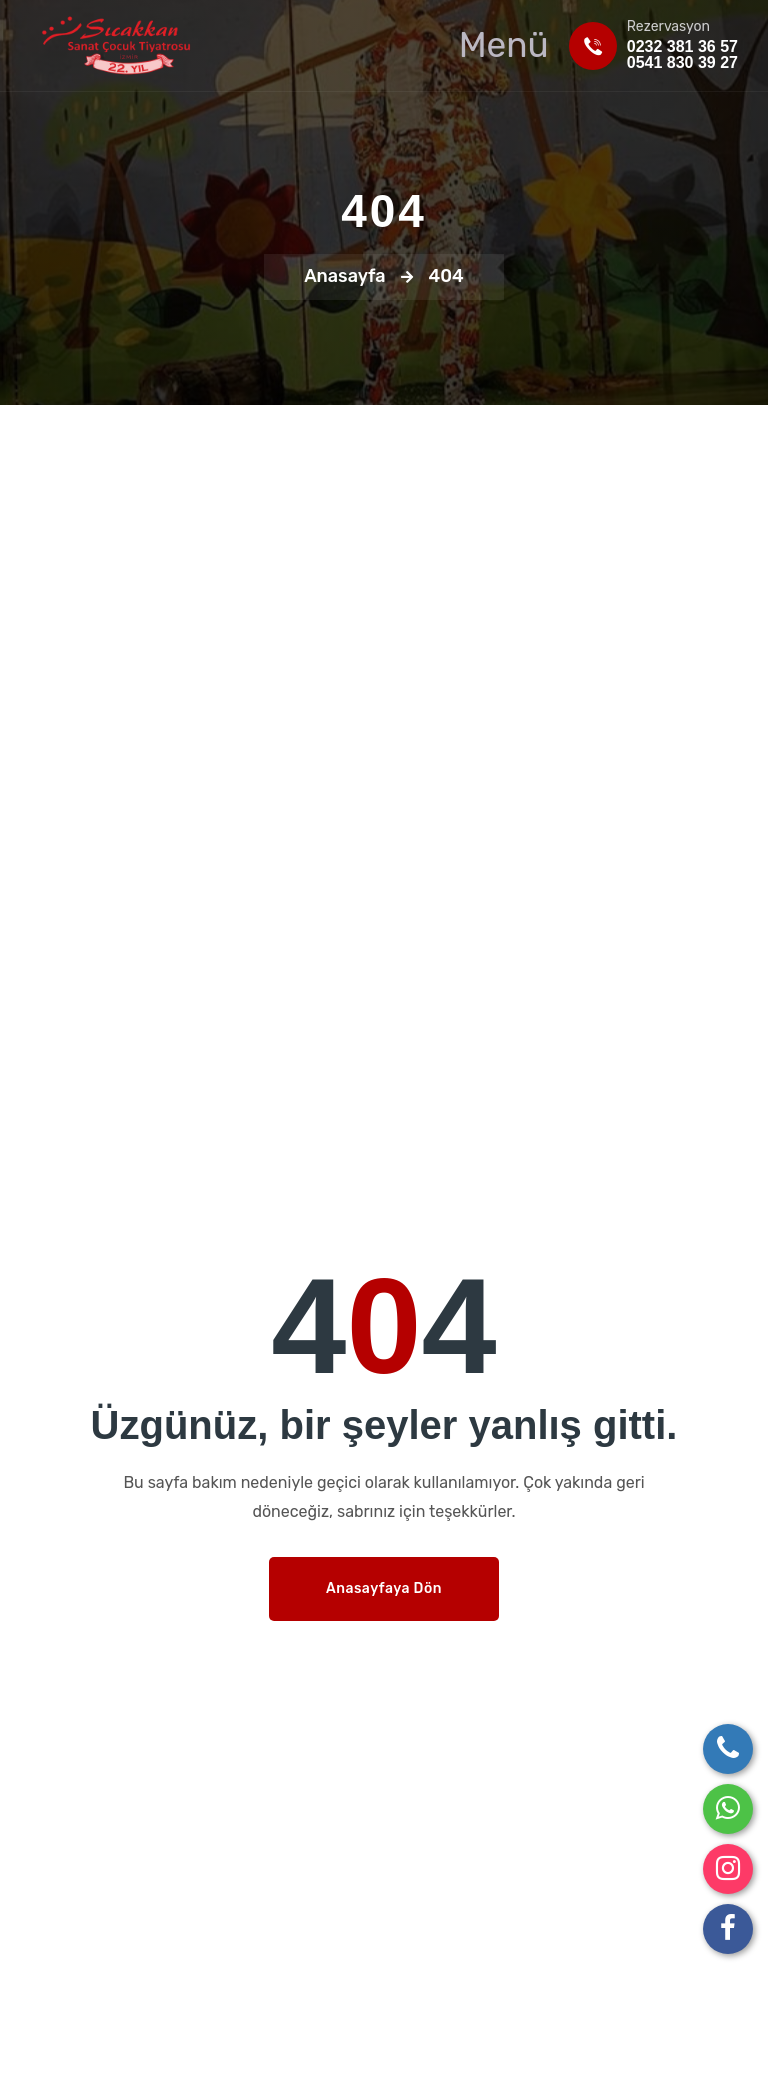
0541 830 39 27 (682, 62)
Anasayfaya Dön (384, 1588)
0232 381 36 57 (682, 46)
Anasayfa (345, 276)
